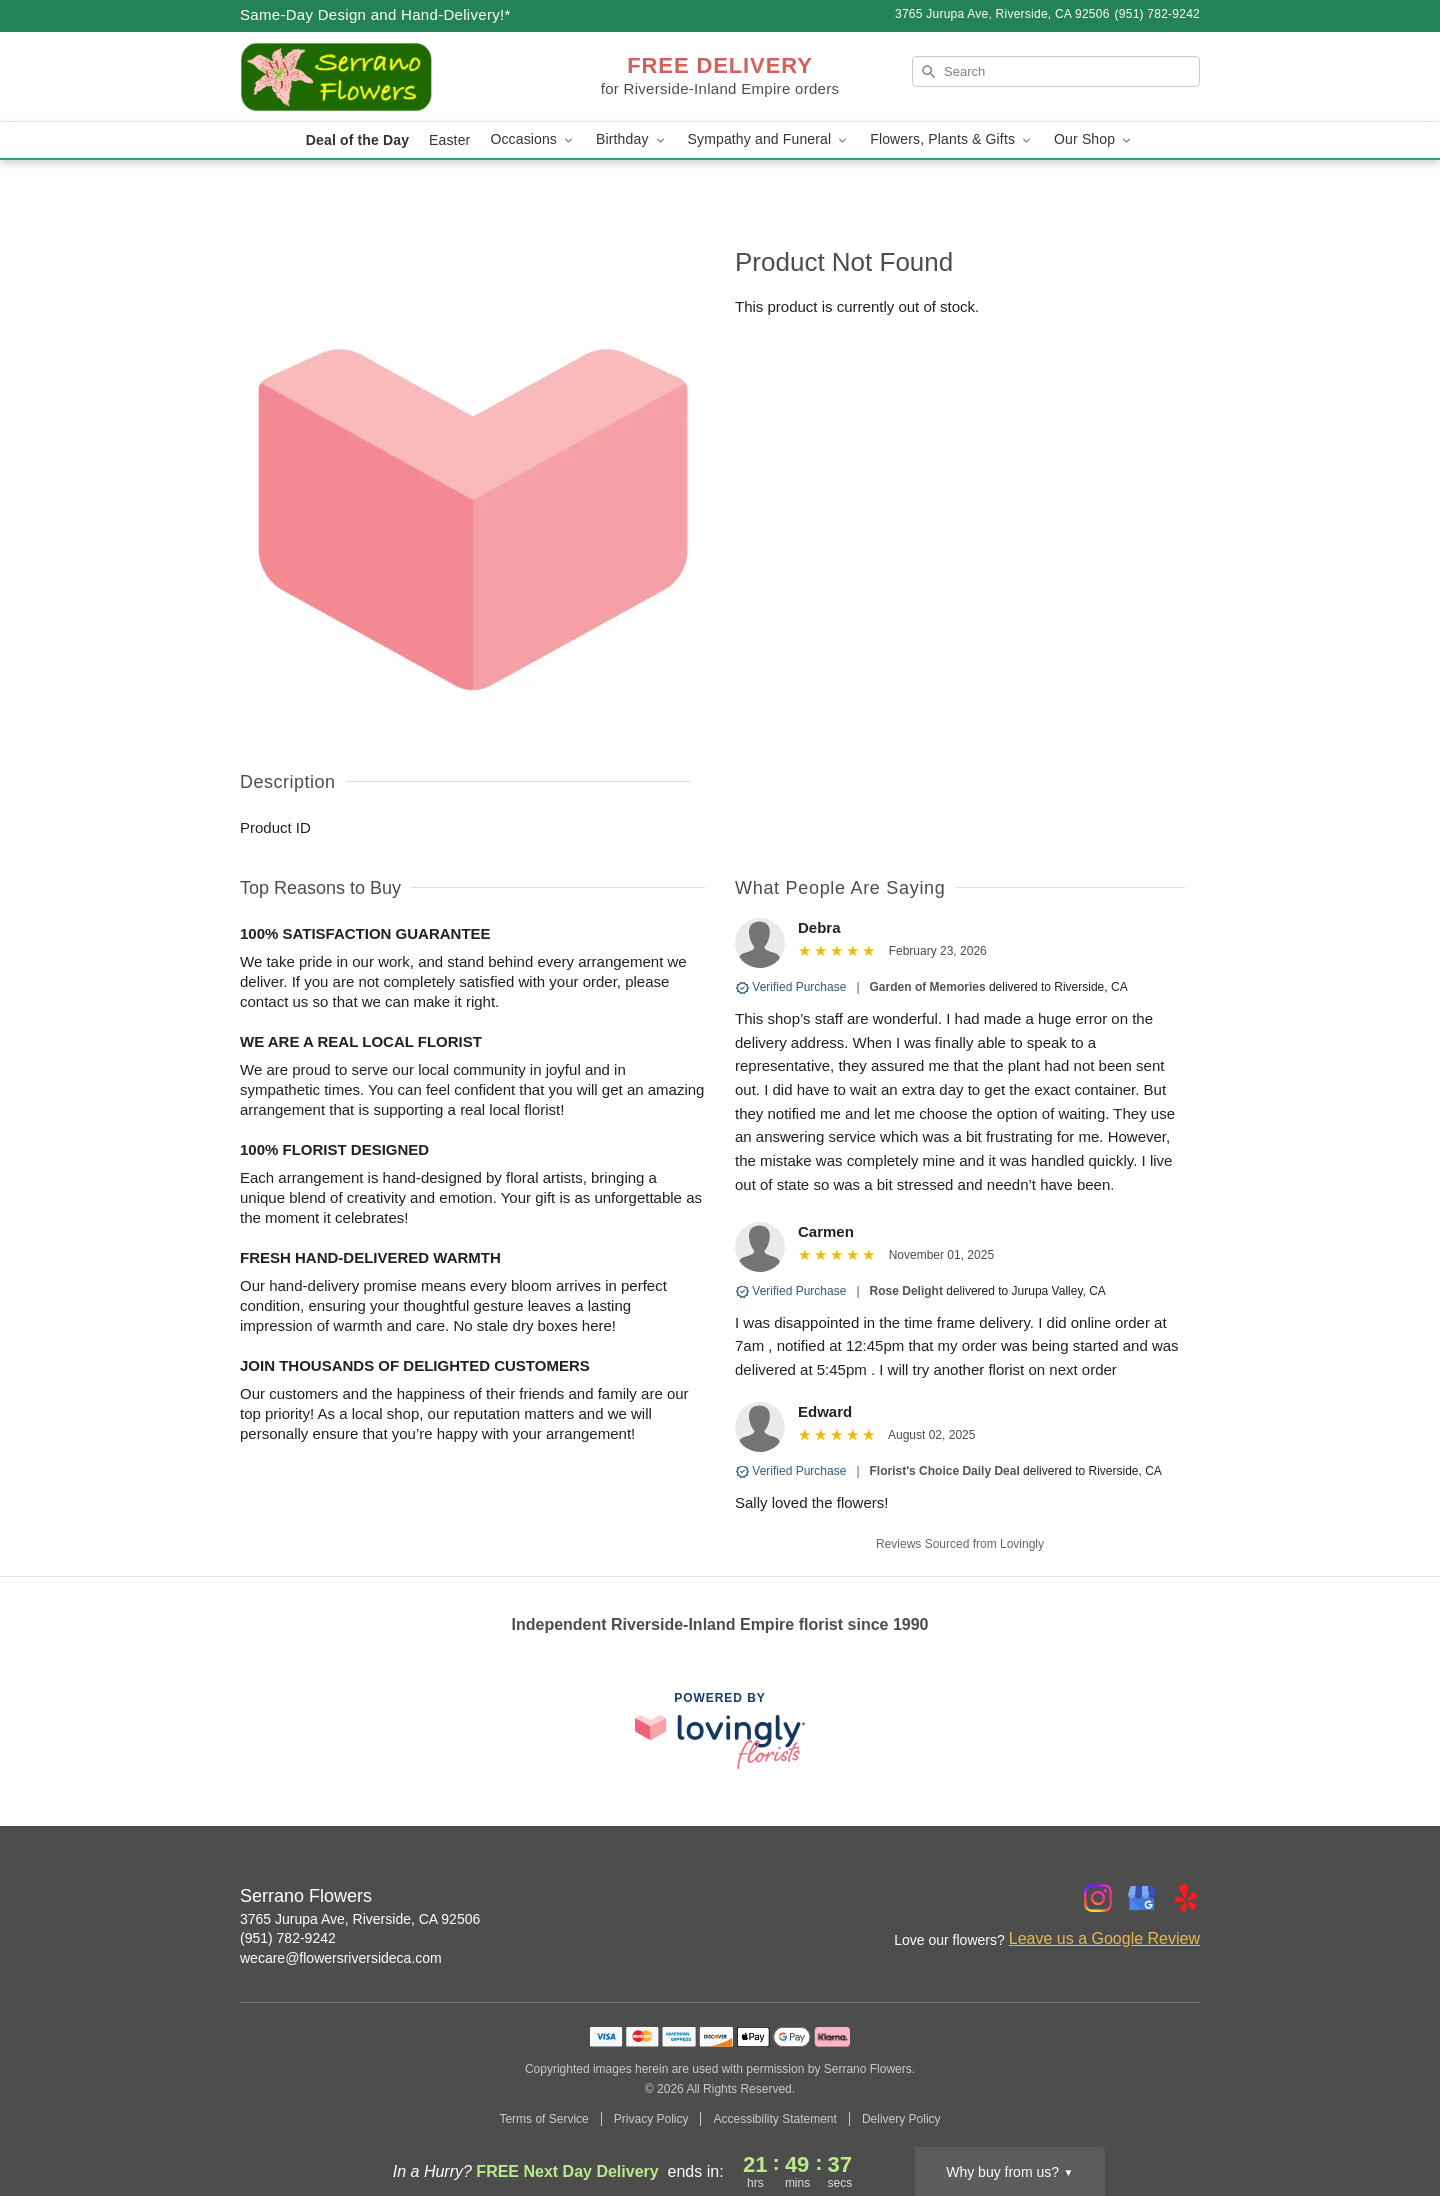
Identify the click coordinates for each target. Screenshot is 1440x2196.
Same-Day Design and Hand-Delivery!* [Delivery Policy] (375, 14)
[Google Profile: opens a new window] (1142, 1898)
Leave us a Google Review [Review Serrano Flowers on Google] (1104, 1938)
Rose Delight (906, 1291)
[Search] (1056, 71)
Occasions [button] (533, 139)
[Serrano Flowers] (384, 77)
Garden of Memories (928, 987)
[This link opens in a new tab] (720, 1730)
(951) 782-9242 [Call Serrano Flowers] (288, 1938)
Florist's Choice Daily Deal (945, 1471)
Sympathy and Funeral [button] (769, 139)
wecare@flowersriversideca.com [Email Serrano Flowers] (341, 1958)
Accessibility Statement (774, 2119)
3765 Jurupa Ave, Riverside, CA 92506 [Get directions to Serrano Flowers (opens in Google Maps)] (360, 1919)
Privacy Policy (651, 2119)
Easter (449, 140)
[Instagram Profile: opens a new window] (1098, 1898)
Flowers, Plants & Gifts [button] (952, 139)
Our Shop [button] (1094, 139)
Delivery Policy (901, 2119)
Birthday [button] (632, 139)
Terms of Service (543, 2119)
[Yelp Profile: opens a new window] (1186, 1898)
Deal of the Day (357, 140)
